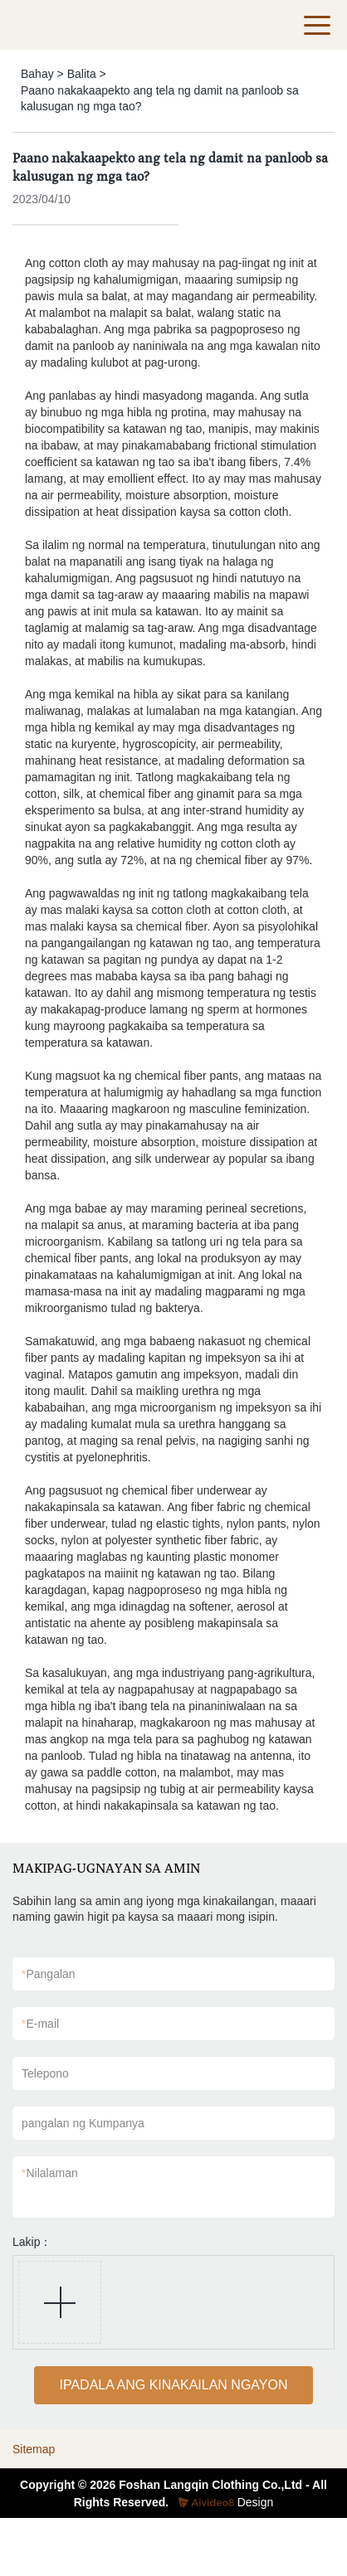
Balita (81, 73)
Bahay (37, 73)
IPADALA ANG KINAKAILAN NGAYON (173, 2385)
